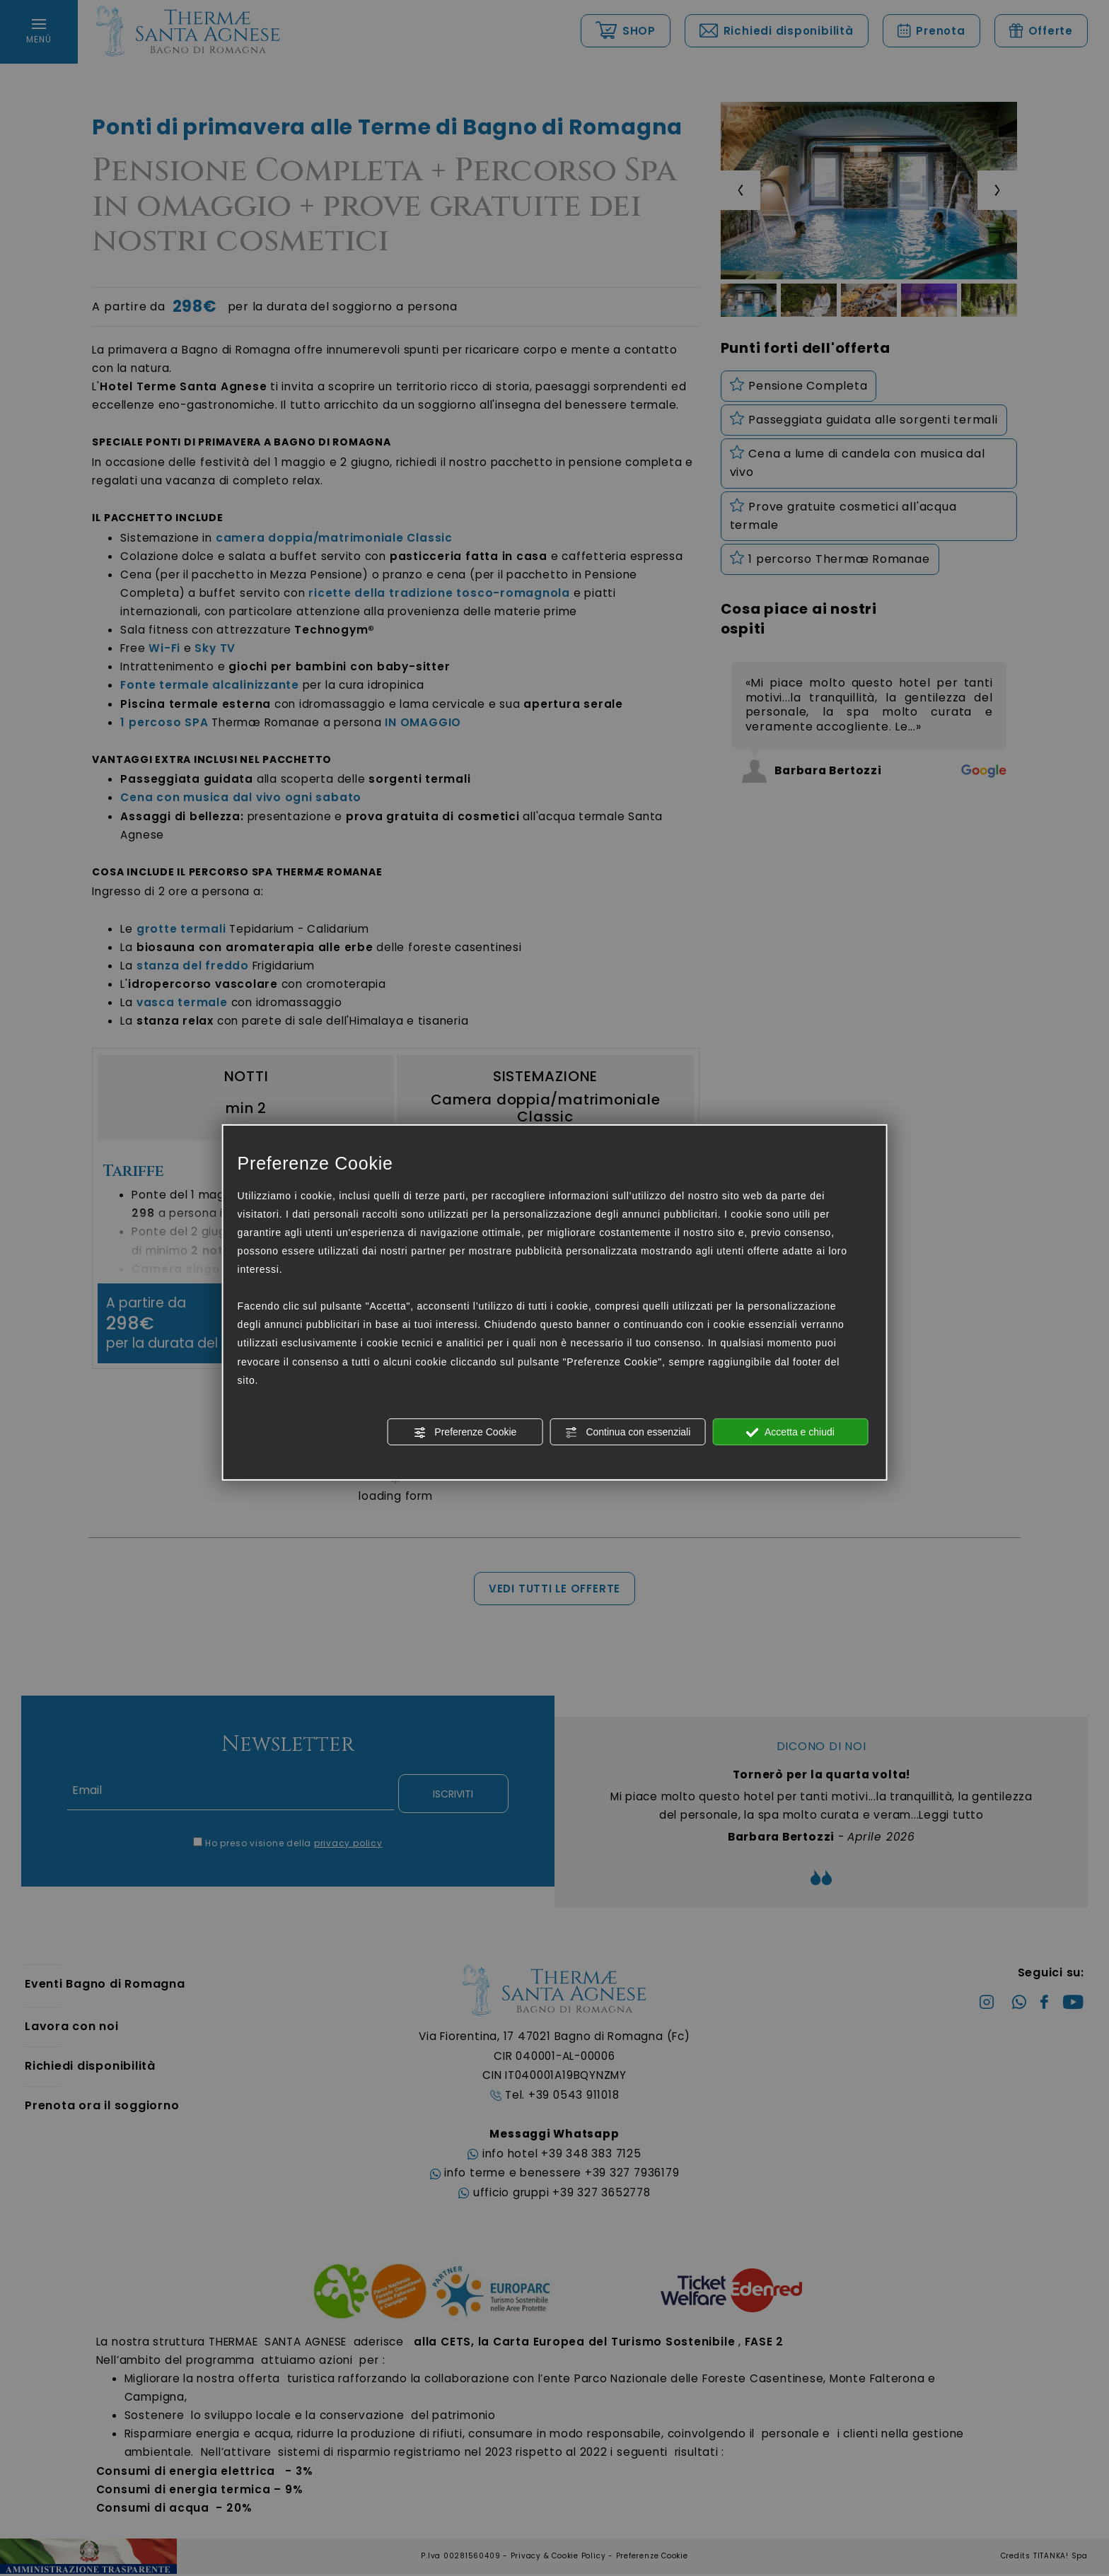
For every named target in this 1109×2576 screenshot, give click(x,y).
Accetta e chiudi (790, 1432)
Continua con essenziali (628, 1432)
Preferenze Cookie (464, 1432)
